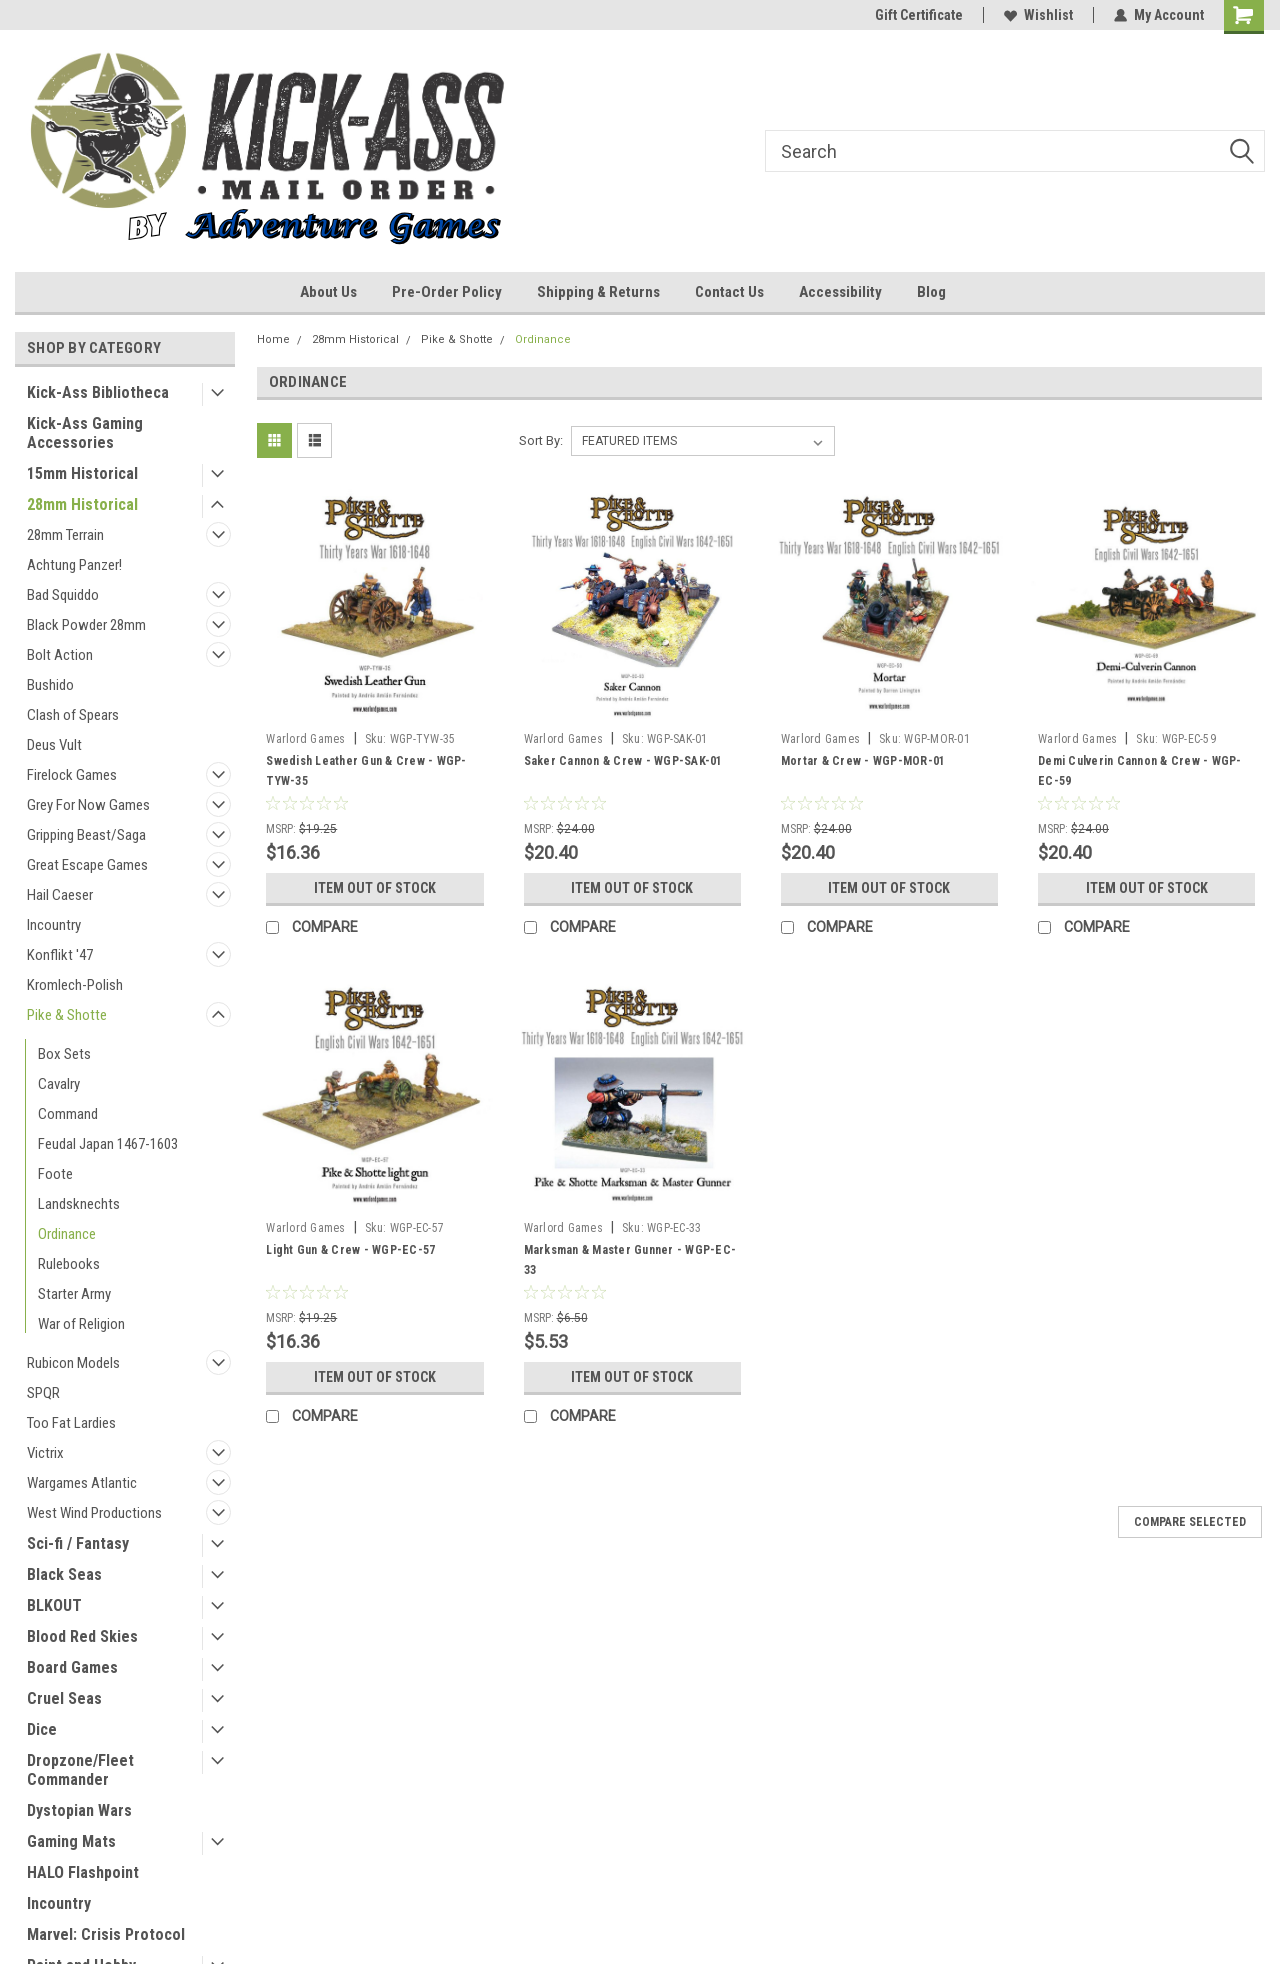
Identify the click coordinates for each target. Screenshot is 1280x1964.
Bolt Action (60, 655)
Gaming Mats (71, 1841)
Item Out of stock (375, 888)
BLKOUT (54, 1605)
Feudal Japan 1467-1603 (108, 1144)
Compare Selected (1190, 1522)
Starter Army (74, 1294)
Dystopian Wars (79, 1810)
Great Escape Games (87, 865)
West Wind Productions (94, 1513)
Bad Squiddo (63, 595)
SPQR (43, 1393)
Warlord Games (305, 739)
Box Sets (64, 1054)
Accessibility (840, 292)
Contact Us (729, 292)
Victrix (45, 1453)
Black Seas (64, 1574)
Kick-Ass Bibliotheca (98, 392)
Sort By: (541, 440)
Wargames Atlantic (82, 1483)
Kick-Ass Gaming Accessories (85, 433)
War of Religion (81, 1324)
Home (273, 339)
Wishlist (1038, 15)
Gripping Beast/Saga (86, 835)
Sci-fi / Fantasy (78, 1543)
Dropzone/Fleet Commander (80, 1770)
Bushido (50, 685)
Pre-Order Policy (447, 292)
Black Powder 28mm (86, 625)
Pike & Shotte (67, 1015)
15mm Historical (82, 473)
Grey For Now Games (88, 805)
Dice (42, 1729)
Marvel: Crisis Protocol (106, 1934)
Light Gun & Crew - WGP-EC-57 (350, 1250)
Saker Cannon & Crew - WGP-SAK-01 (623, 761)
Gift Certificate (919, 15)
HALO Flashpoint (83, 1872)
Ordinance (67, 1234)
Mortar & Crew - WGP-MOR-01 (863, 761)
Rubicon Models (73, 1363)
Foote (55, 1174)
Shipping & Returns (598, 292)
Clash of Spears (73, 715)
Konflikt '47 (60, 955)
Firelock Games (72, 775)
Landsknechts (79, 1204)
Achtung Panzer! (74, 565)
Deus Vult (54, 745)
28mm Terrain (65, 535)
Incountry (54, 925)
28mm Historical (82, 504)
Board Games (72, 1667)
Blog (931, 292)
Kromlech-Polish (75, 985)
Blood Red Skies (82, 1636)
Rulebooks (69, 1264)
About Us (328, 292)
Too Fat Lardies (71, 1423)
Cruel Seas (64, 1698)
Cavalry (59, 1084)
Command (68, 1114)
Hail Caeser (60, 895)
